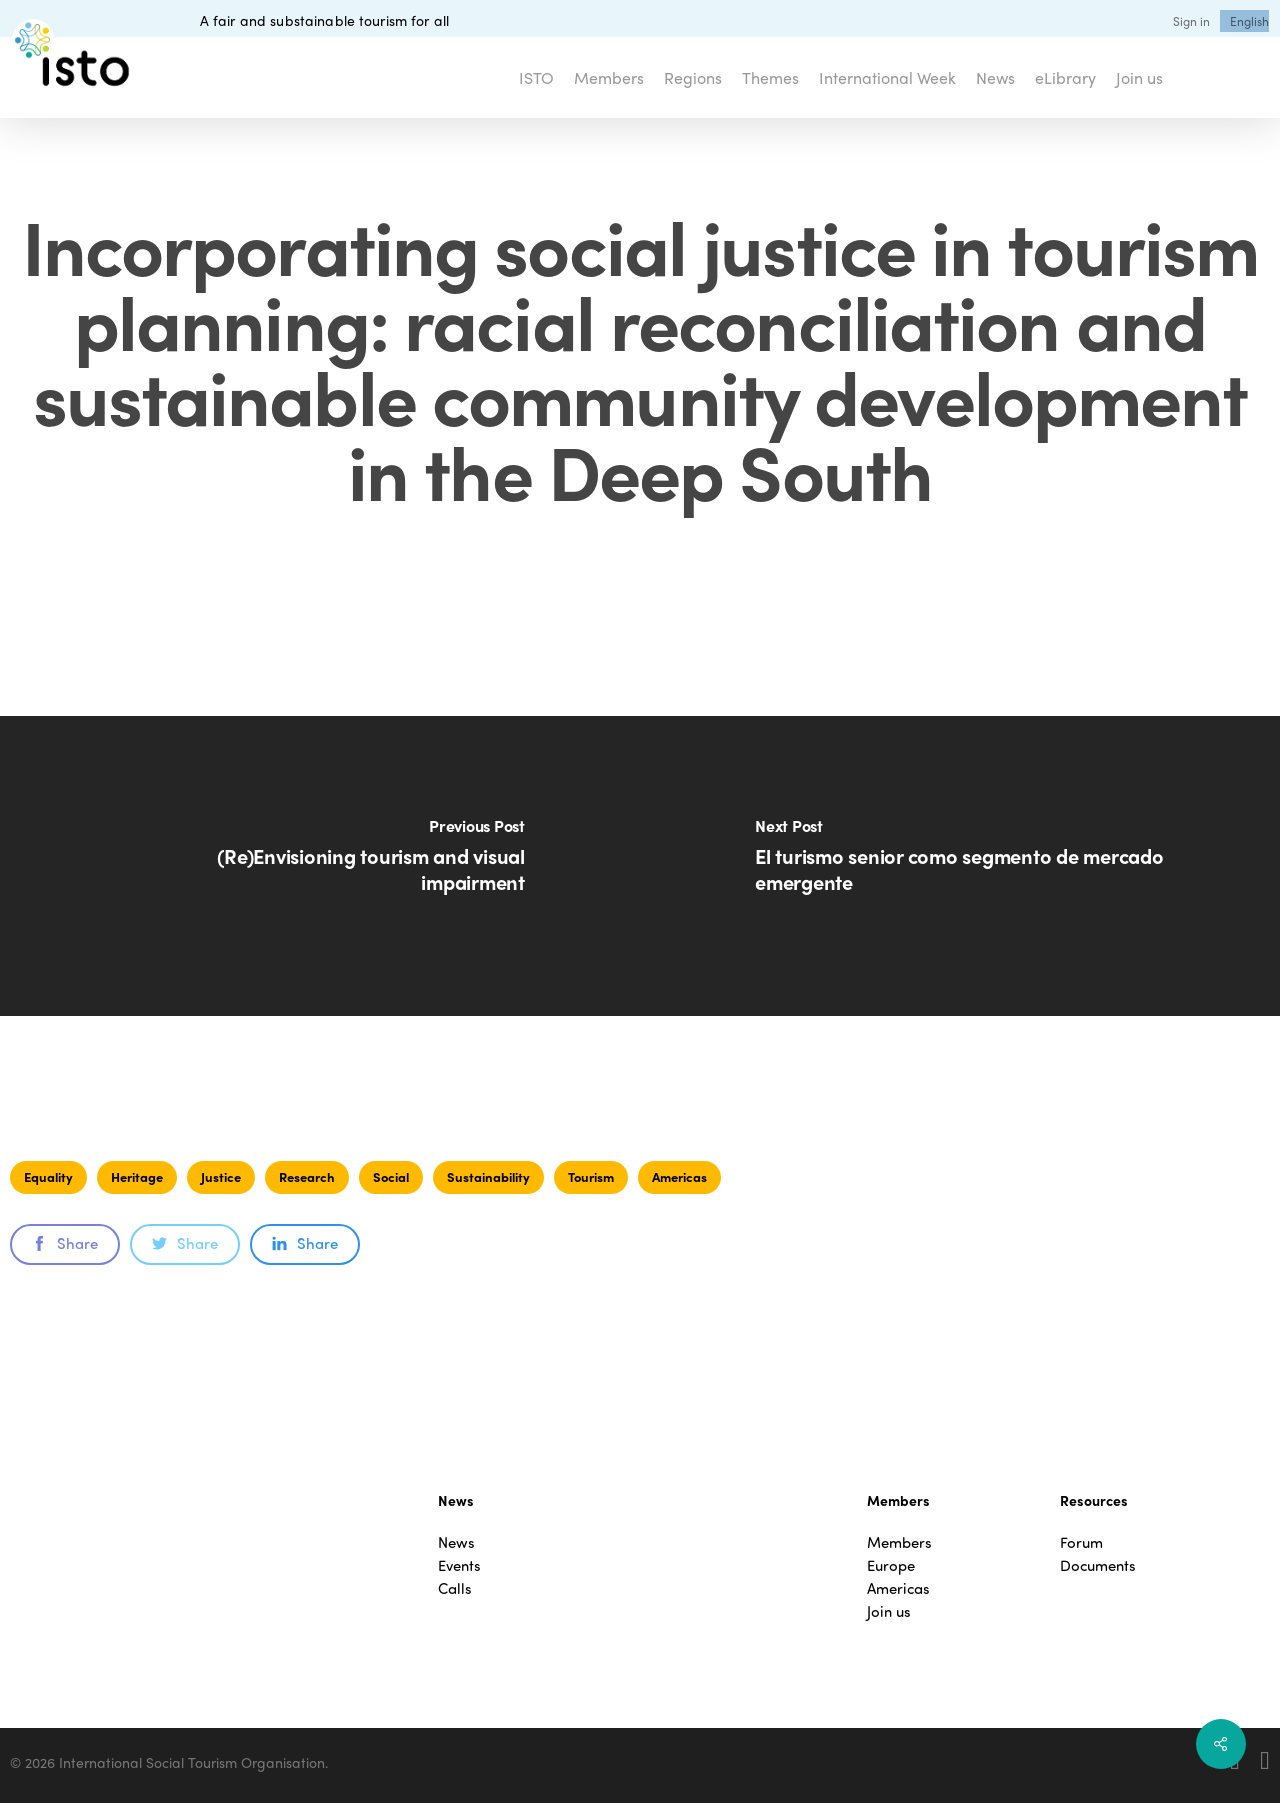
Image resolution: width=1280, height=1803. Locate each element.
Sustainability (488, 1176)
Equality (48, 1176)
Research (307, 1176)
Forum (1081, 1542)
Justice (221, 1176)
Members (899, 1542)
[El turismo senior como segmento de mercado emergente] (960, 866)
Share (65, 1243)
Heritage (137, 1176)
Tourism (591, 1176)
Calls (455, 1588)
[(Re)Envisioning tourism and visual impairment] (320, 866)
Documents (1098, 1565)
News (456, 1542)
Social (391, 1176)
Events (459, 1565)
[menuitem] (1249, 21)
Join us (889, 1611)
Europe (891, 1565)
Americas (679, 1176)
